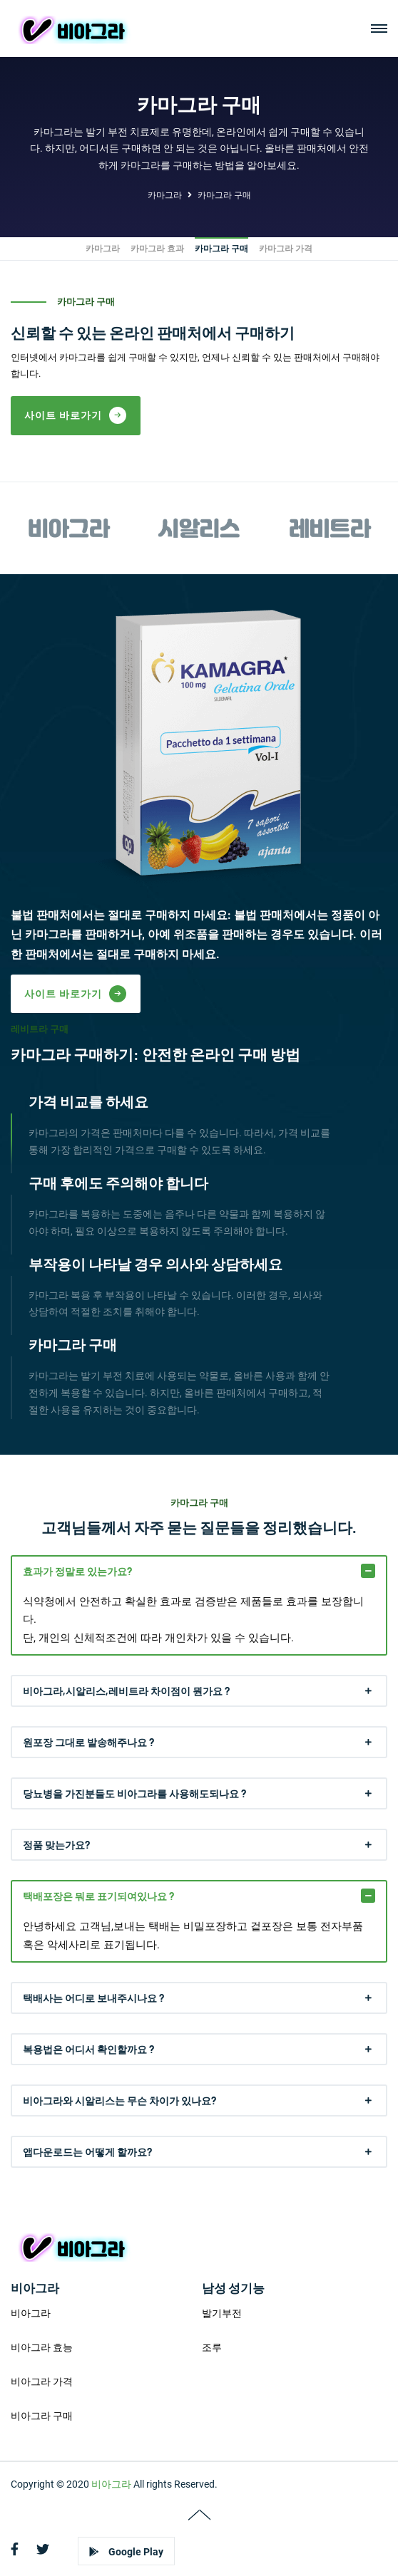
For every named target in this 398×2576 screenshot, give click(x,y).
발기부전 (222, 2306)
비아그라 (31, 2306)
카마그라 (165, 195)
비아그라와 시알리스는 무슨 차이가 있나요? (119, 2094)
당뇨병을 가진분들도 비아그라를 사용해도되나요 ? (134, 1787)
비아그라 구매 (42, 2409)
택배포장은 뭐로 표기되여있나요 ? (98, 1890)
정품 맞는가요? (56, 1838)
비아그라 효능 (42, 2341)
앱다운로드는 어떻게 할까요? (87, 2145)
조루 (212, 2341)
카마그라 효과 (157, 249)
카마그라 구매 (224, 195)
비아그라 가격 (42, 2375)
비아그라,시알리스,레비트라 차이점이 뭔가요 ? (126, 1684)
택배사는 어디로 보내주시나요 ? (93, 1991)
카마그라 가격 (285, 249)
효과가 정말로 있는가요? (77, 1565)
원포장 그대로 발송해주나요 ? (88, 1736)
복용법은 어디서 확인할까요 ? (88, 2043)
